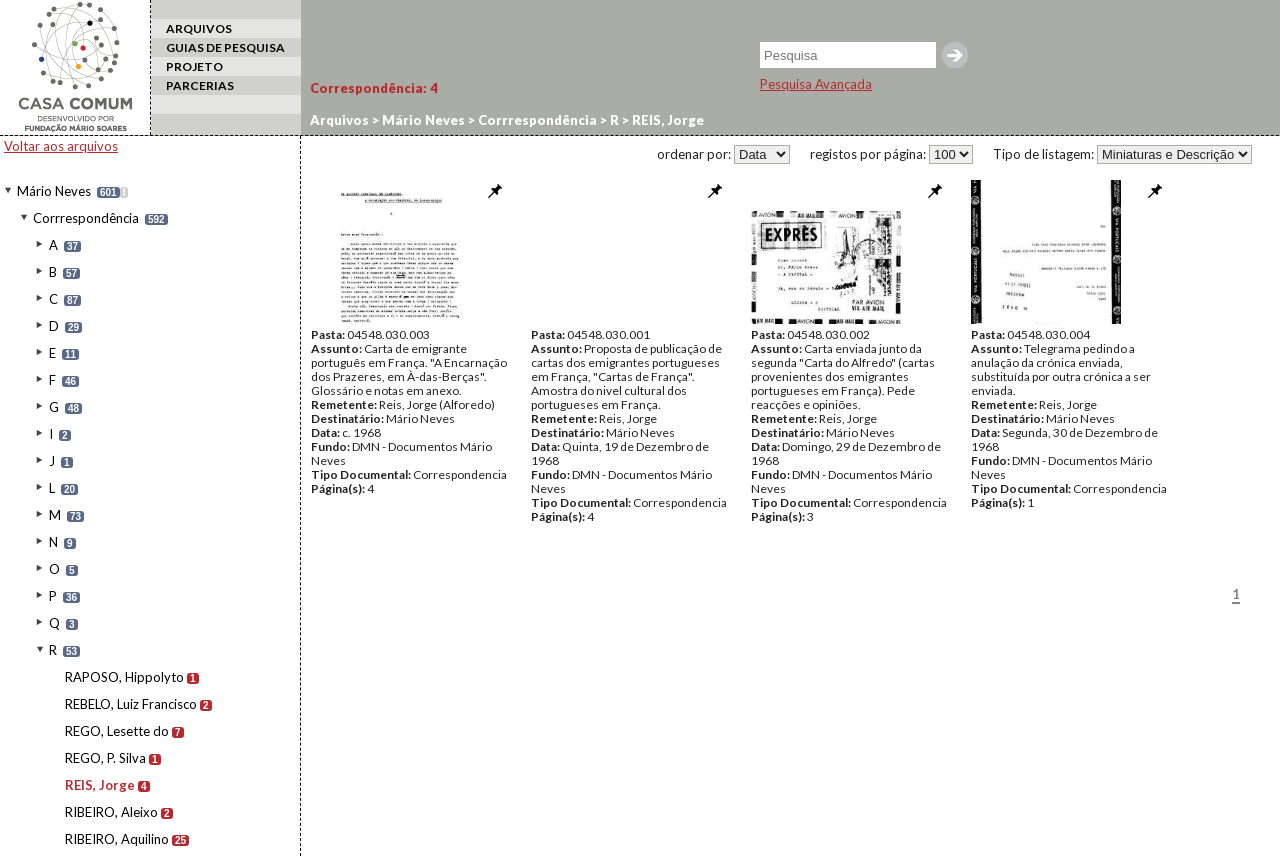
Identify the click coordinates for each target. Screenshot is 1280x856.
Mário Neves (54, 191)
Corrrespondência (86, 218)
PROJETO (194, 66)
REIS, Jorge (100, 785)
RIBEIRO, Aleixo (111, 812)
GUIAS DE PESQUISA (225, 47)
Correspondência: (374, 88)
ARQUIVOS (199, 28)
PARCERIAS (200, 85)
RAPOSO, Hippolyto (124, 677)
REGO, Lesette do (117, 731)
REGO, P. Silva (105, 758)
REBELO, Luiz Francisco (131, 704)
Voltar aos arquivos (61, 146)
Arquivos (339, 120)
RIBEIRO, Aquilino (117, 839)
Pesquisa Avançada (816, 84)
